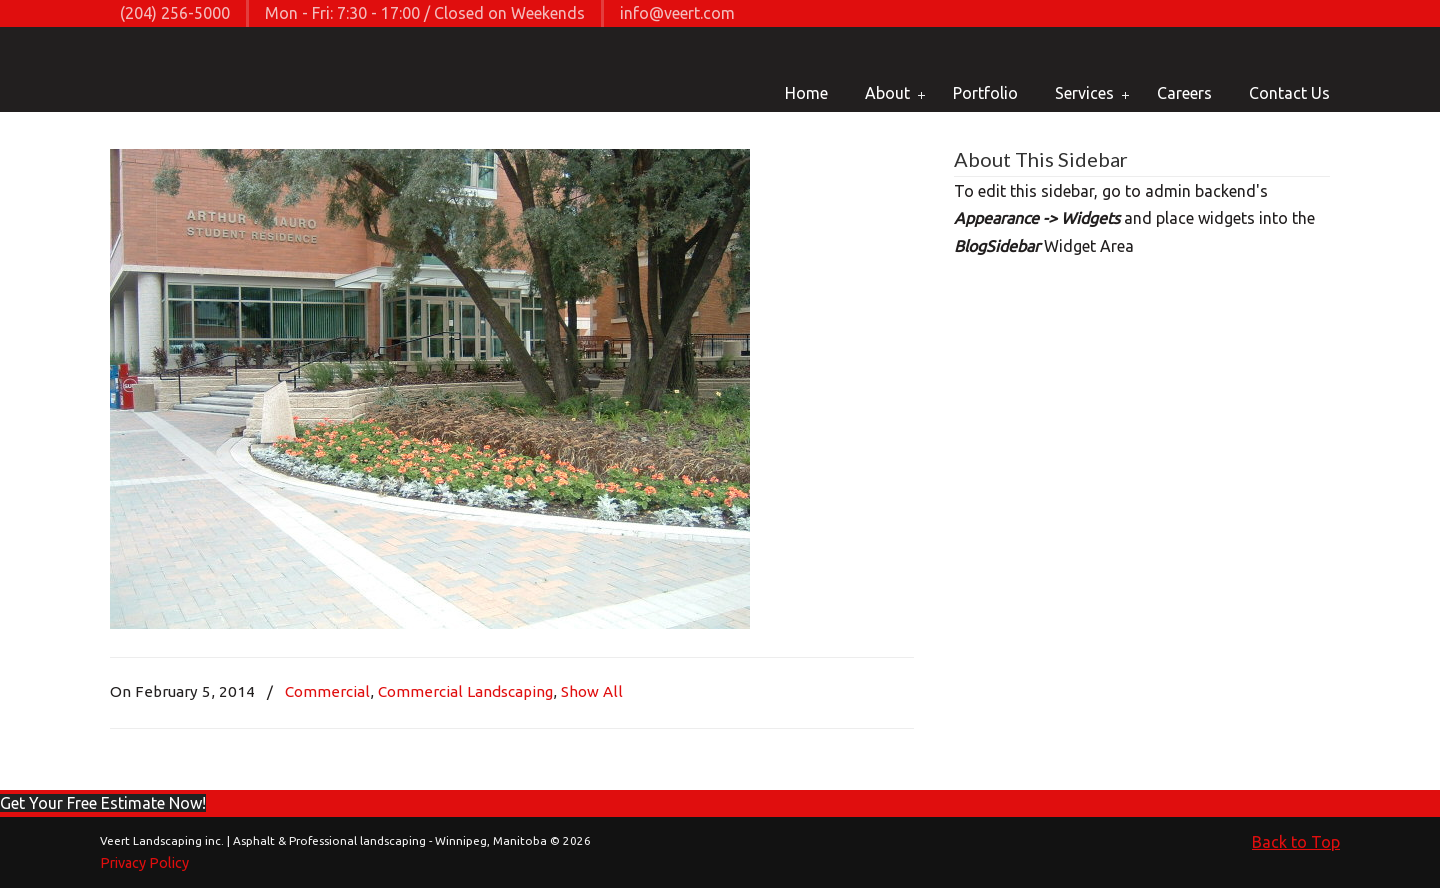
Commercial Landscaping (465, 691)
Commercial (327, 691)
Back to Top (1296, 842)
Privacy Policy (144, 863)
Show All (592, 691)
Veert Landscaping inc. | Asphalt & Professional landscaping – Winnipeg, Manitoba (172, 71)
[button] (103, 803)
